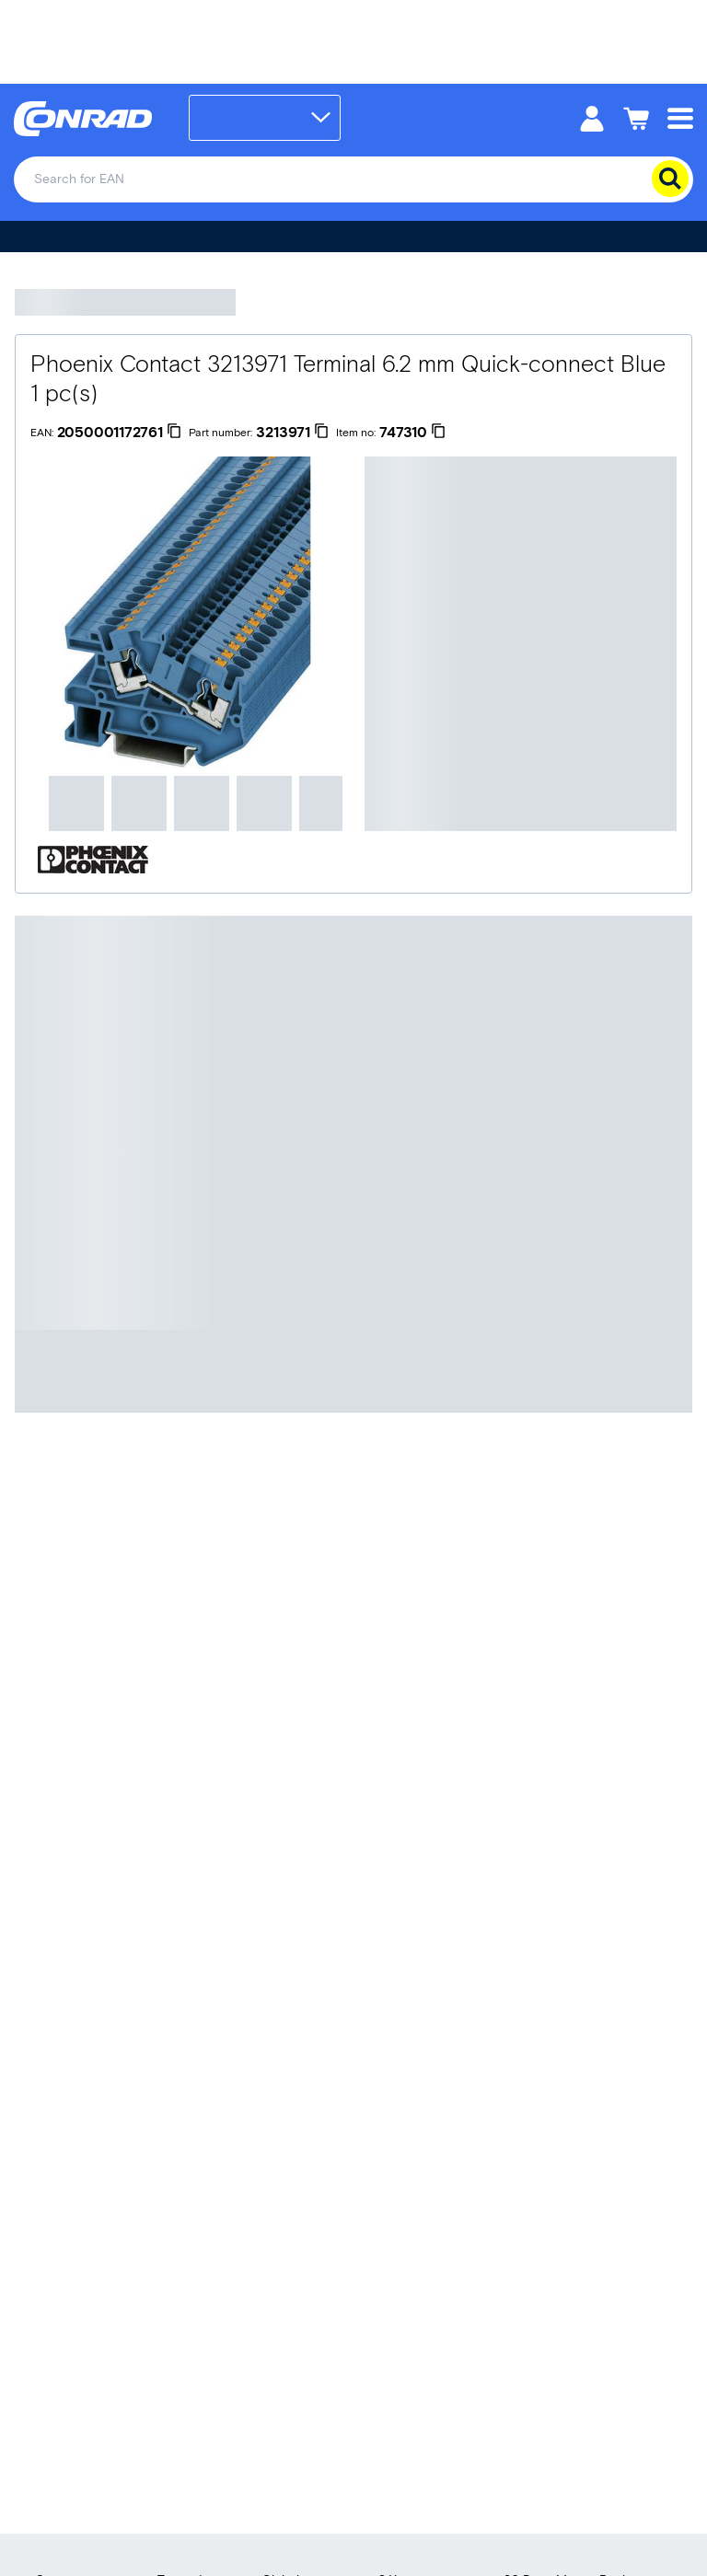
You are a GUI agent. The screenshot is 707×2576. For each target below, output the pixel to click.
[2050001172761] (119, 432)
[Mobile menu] (680, 117)
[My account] (592, 117)
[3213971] (292, 432)
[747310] (412, 432)
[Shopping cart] (636, 117)
